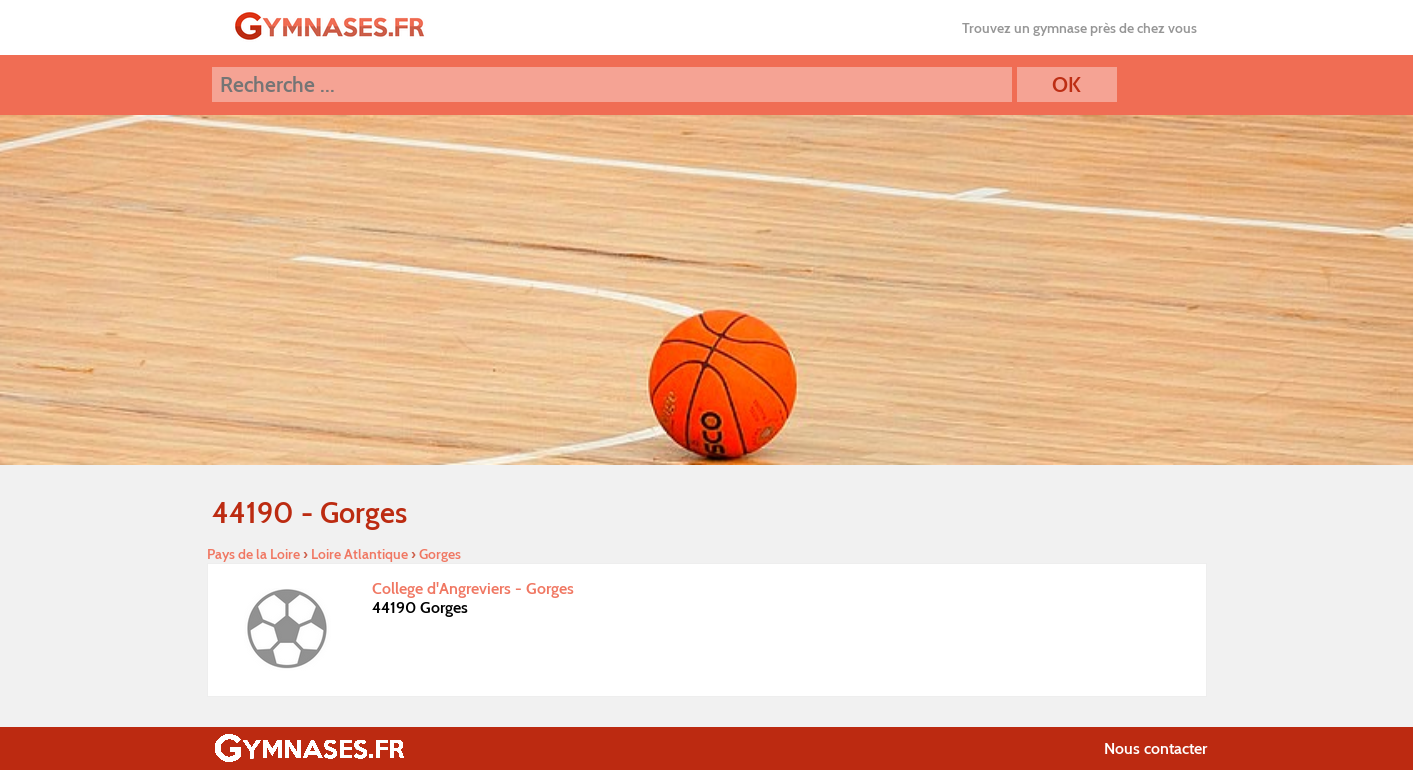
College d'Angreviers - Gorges (473, 588)
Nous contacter (1155, 748)
